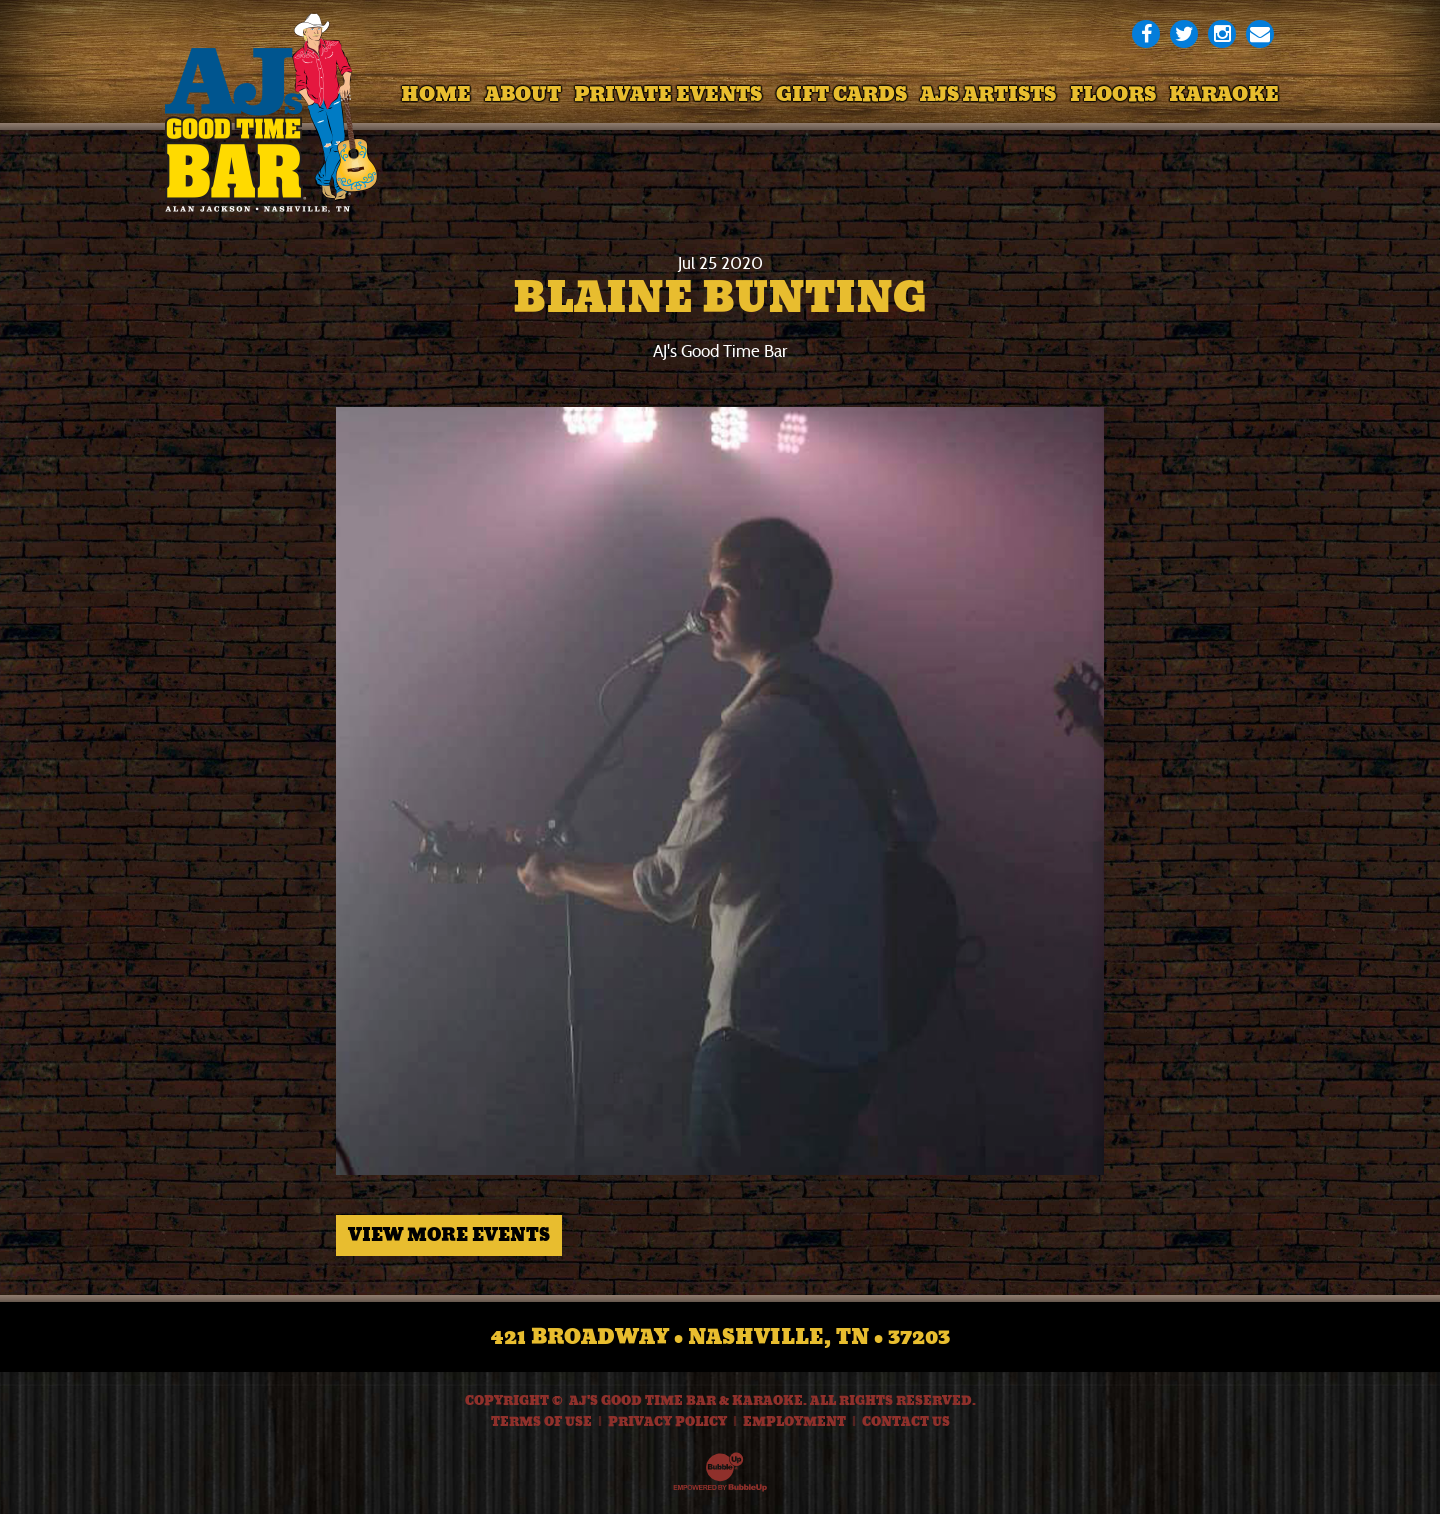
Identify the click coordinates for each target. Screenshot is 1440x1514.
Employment (794, 1422)
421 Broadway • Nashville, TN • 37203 (720, 1337)
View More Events (449, 1235)
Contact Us (906, 1422)
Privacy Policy (667, 1422)
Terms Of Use (541, 1422)
